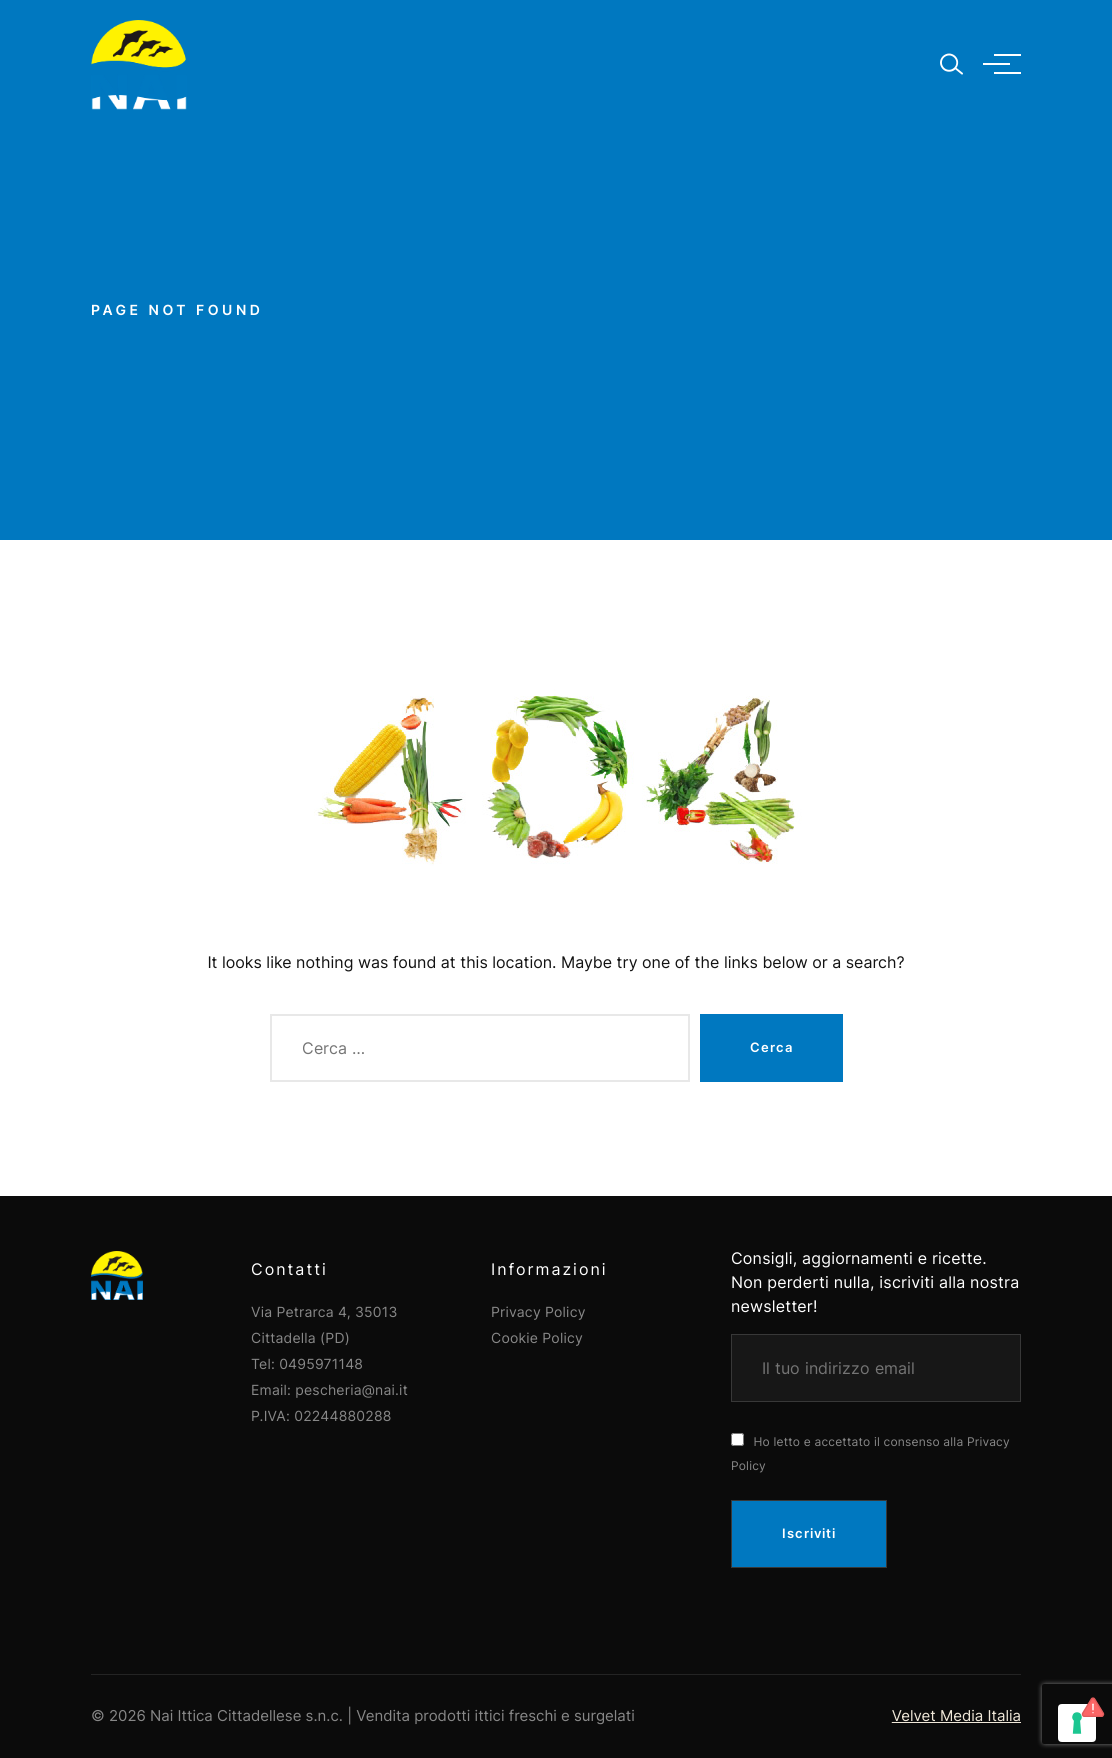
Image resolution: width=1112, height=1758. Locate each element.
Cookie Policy (537, 1338)
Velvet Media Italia (956, 1715)
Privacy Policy (538, 1312)
